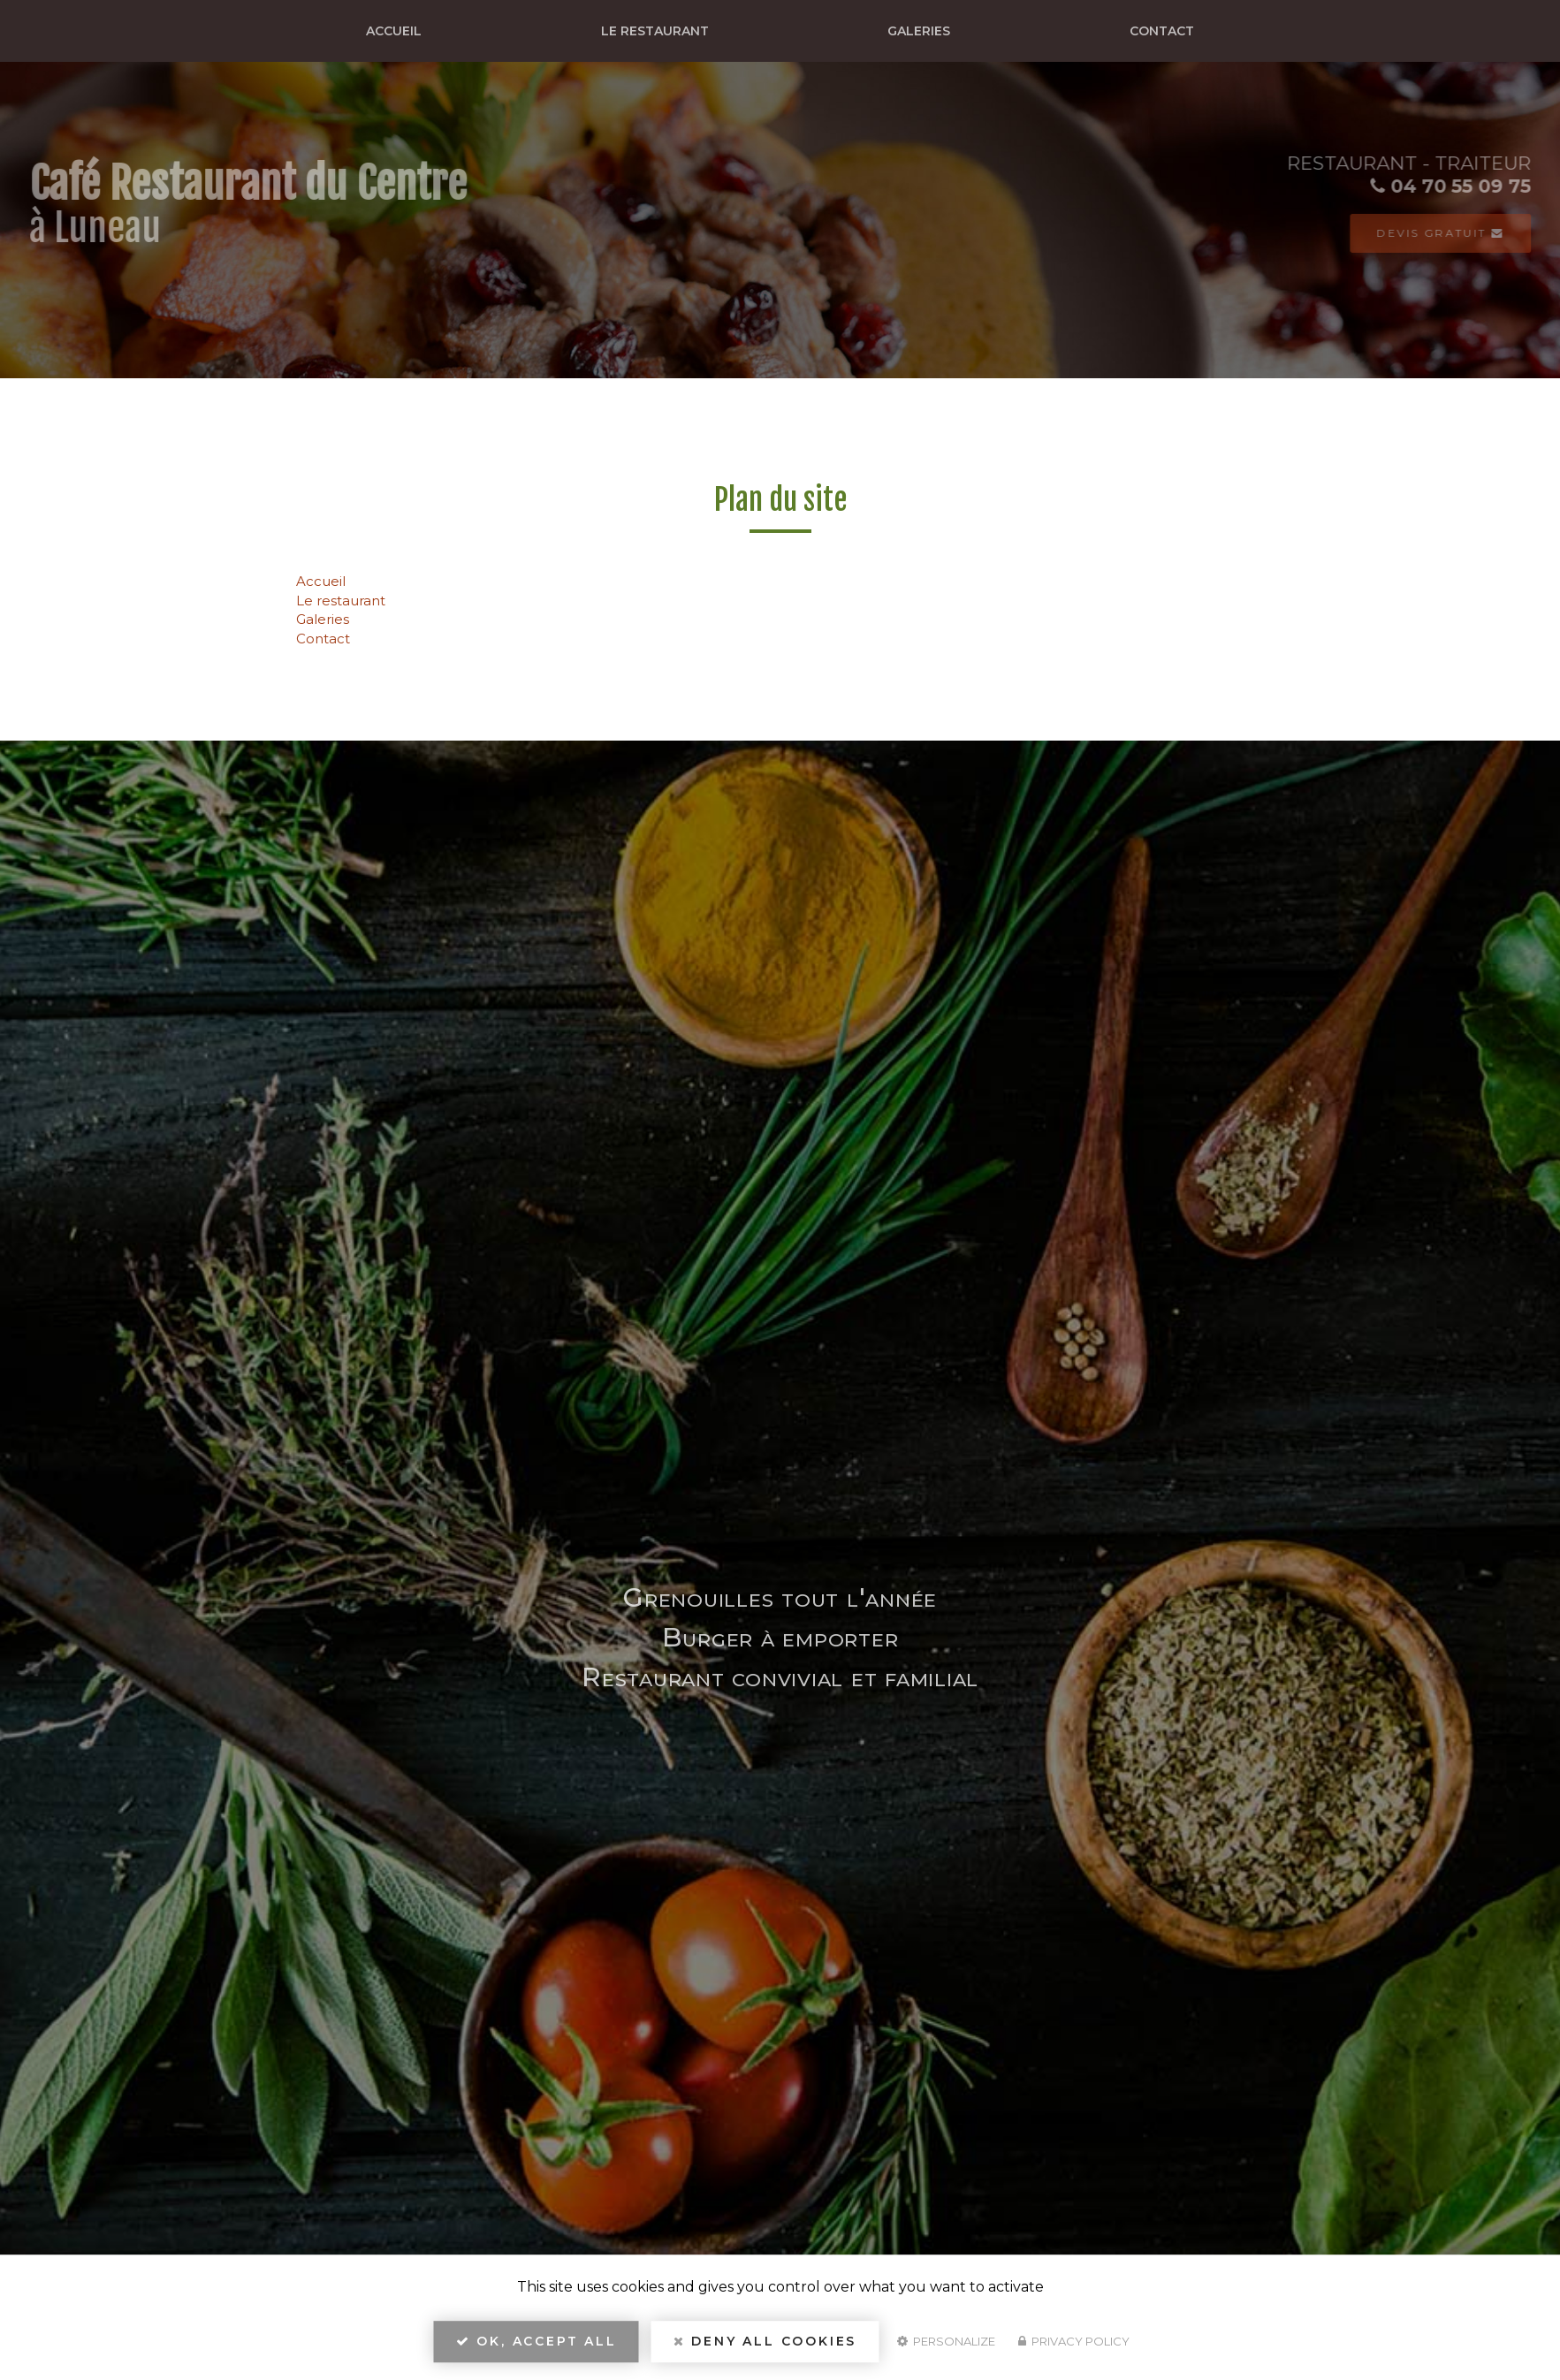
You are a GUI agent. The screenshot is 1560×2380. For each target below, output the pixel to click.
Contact (1162, 31)
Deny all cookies (764, 2341)
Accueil (394, 31)
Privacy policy (1074, 2341)
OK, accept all (536, 2341)
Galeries (918, 31)
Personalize (946, 2341)
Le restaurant (655, 31)
